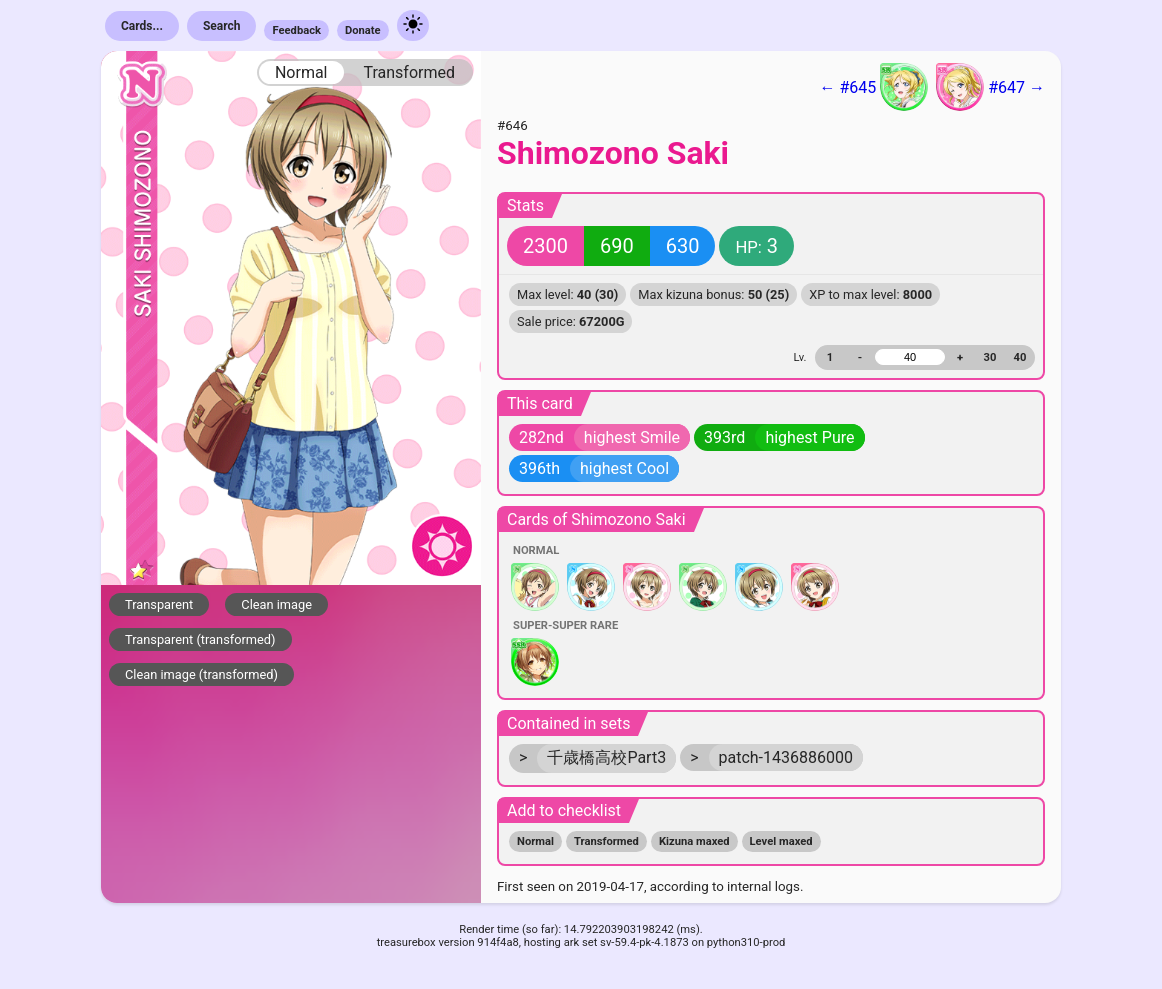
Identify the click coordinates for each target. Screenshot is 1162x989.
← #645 (873, 87)
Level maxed (781, 841)
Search (222, 26)
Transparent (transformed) (200, 639)
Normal (301, 72)
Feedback (296, 30)
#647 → (990, 87)
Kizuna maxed (694, 841)
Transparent (159, 604)
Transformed (409, 72)
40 (1020, 357)
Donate (363, 30)
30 (990, 357)
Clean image (276, 604)
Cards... (142, 26)
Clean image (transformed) (201, 674)
